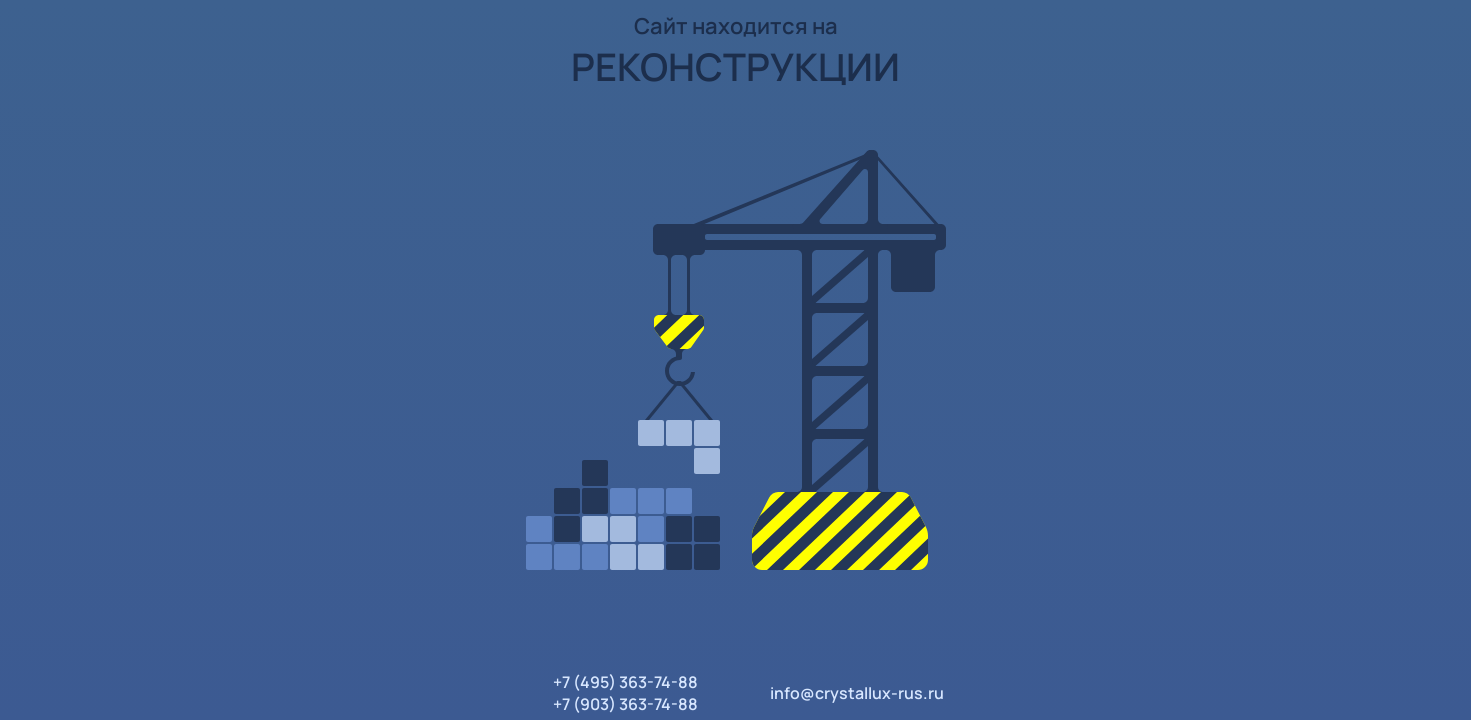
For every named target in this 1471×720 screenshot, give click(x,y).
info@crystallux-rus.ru (857, 693)
